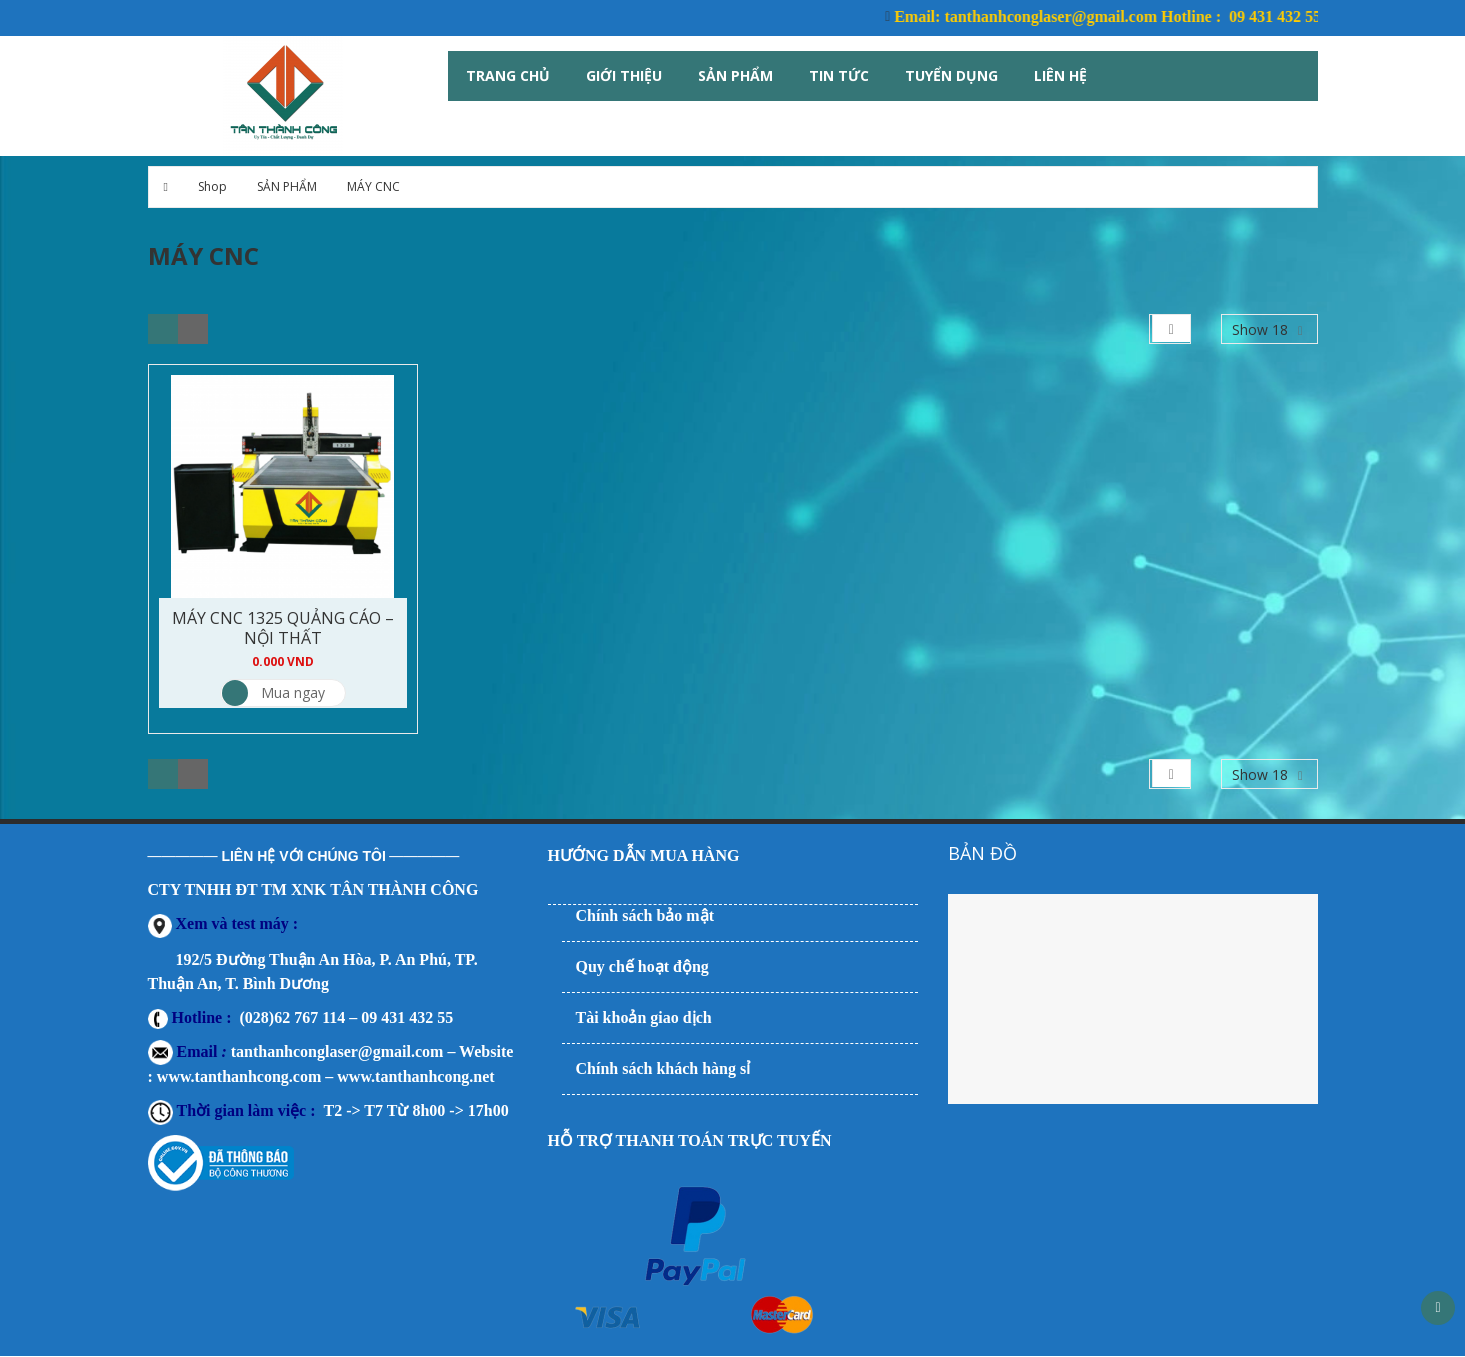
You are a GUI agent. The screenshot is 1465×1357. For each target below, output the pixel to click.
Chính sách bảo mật (645, 915)
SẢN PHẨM (287, 186)
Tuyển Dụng (951, 75)
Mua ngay (273, 693)
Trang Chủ (508, 75)
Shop (212, 186)
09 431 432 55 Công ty (1316, 16)
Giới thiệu (624, 75)
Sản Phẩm (735, 75)
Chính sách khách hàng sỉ (663, 1068)
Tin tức (839, 75)
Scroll (1438, 1308)
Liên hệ (1060, 75)
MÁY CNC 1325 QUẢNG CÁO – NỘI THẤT (283, 628)
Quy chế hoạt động (642, 966)
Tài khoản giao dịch (644, 1017)
